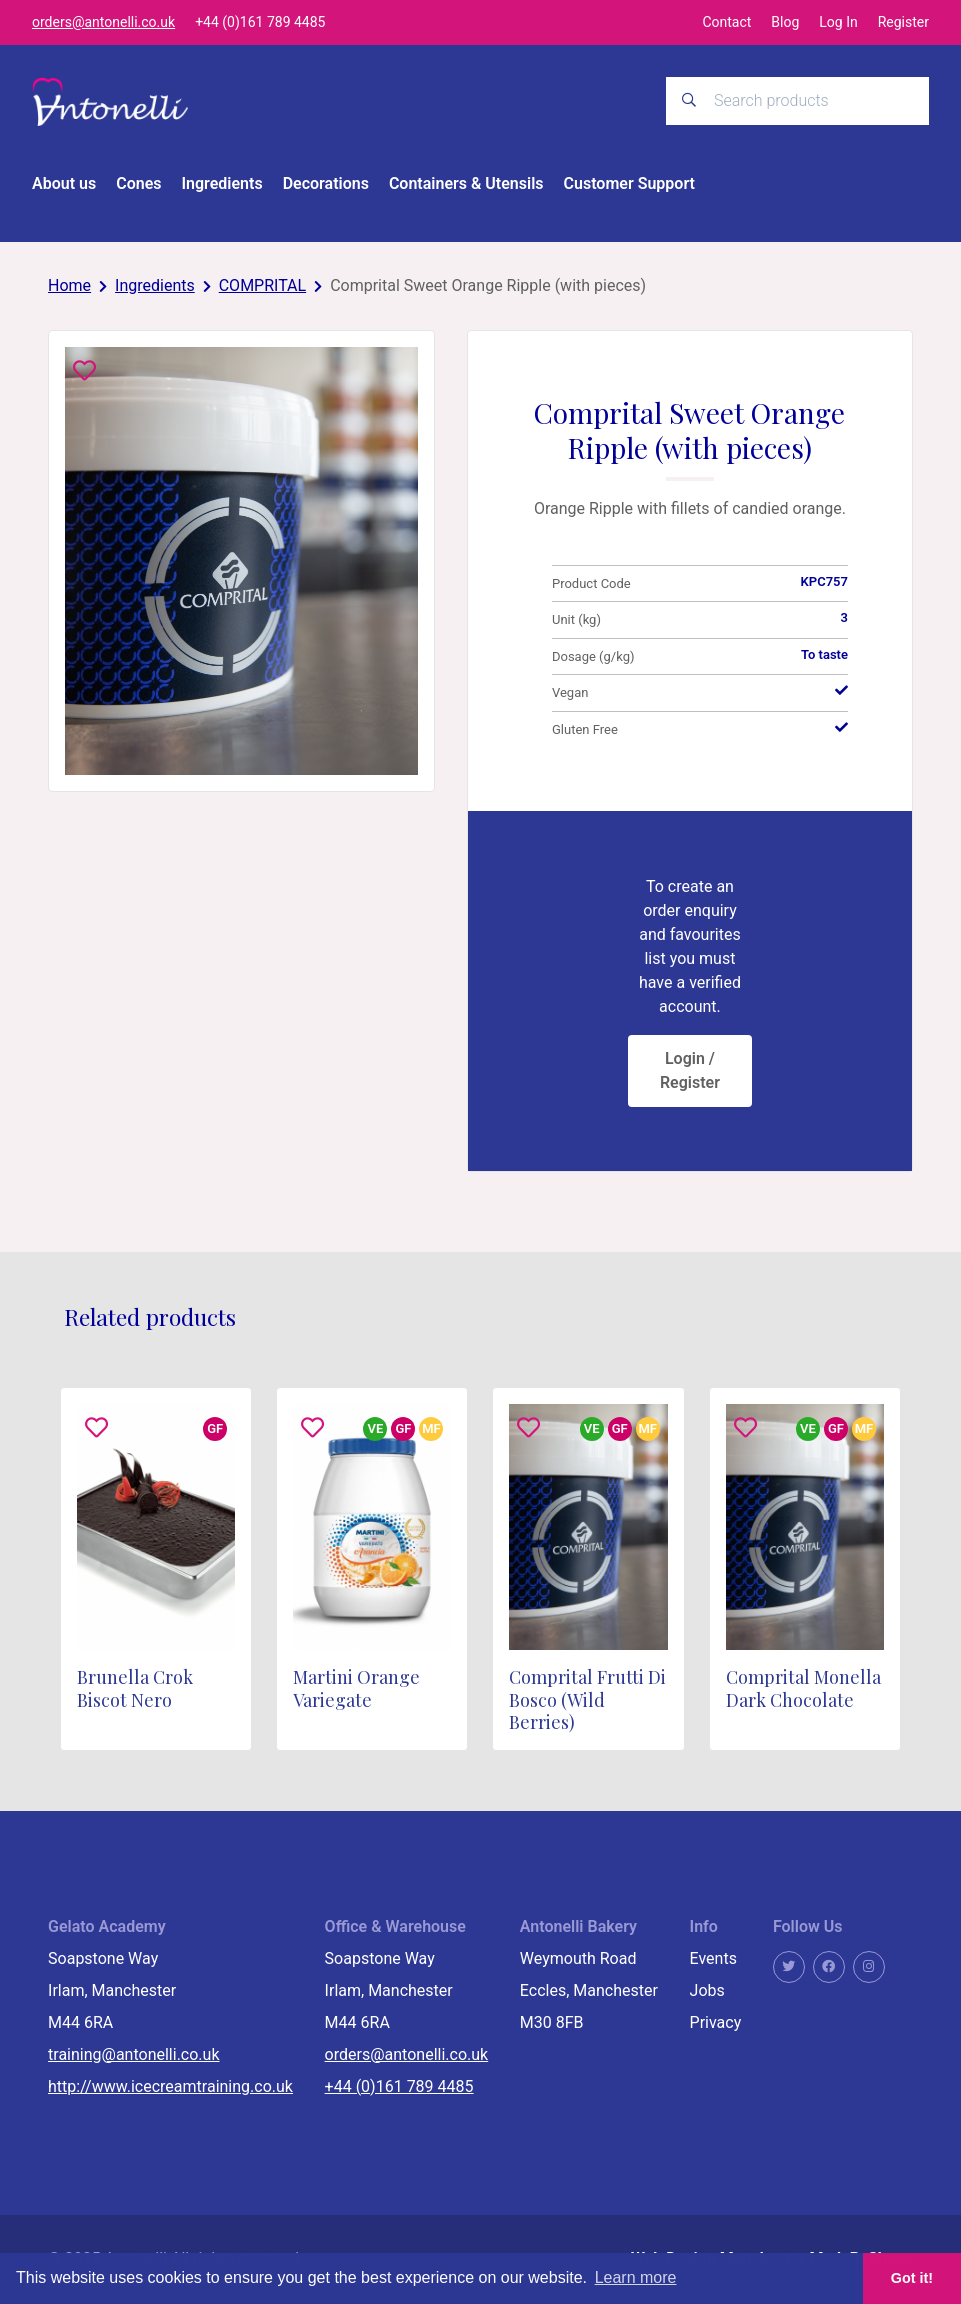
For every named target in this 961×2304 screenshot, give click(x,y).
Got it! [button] (912, 2278)
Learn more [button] (636, 2277)
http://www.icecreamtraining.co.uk (170, 2087)
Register (903, 22)
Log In (838, 22)
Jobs (707, 1991)
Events (713, 1959)
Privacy (716, 2023)
